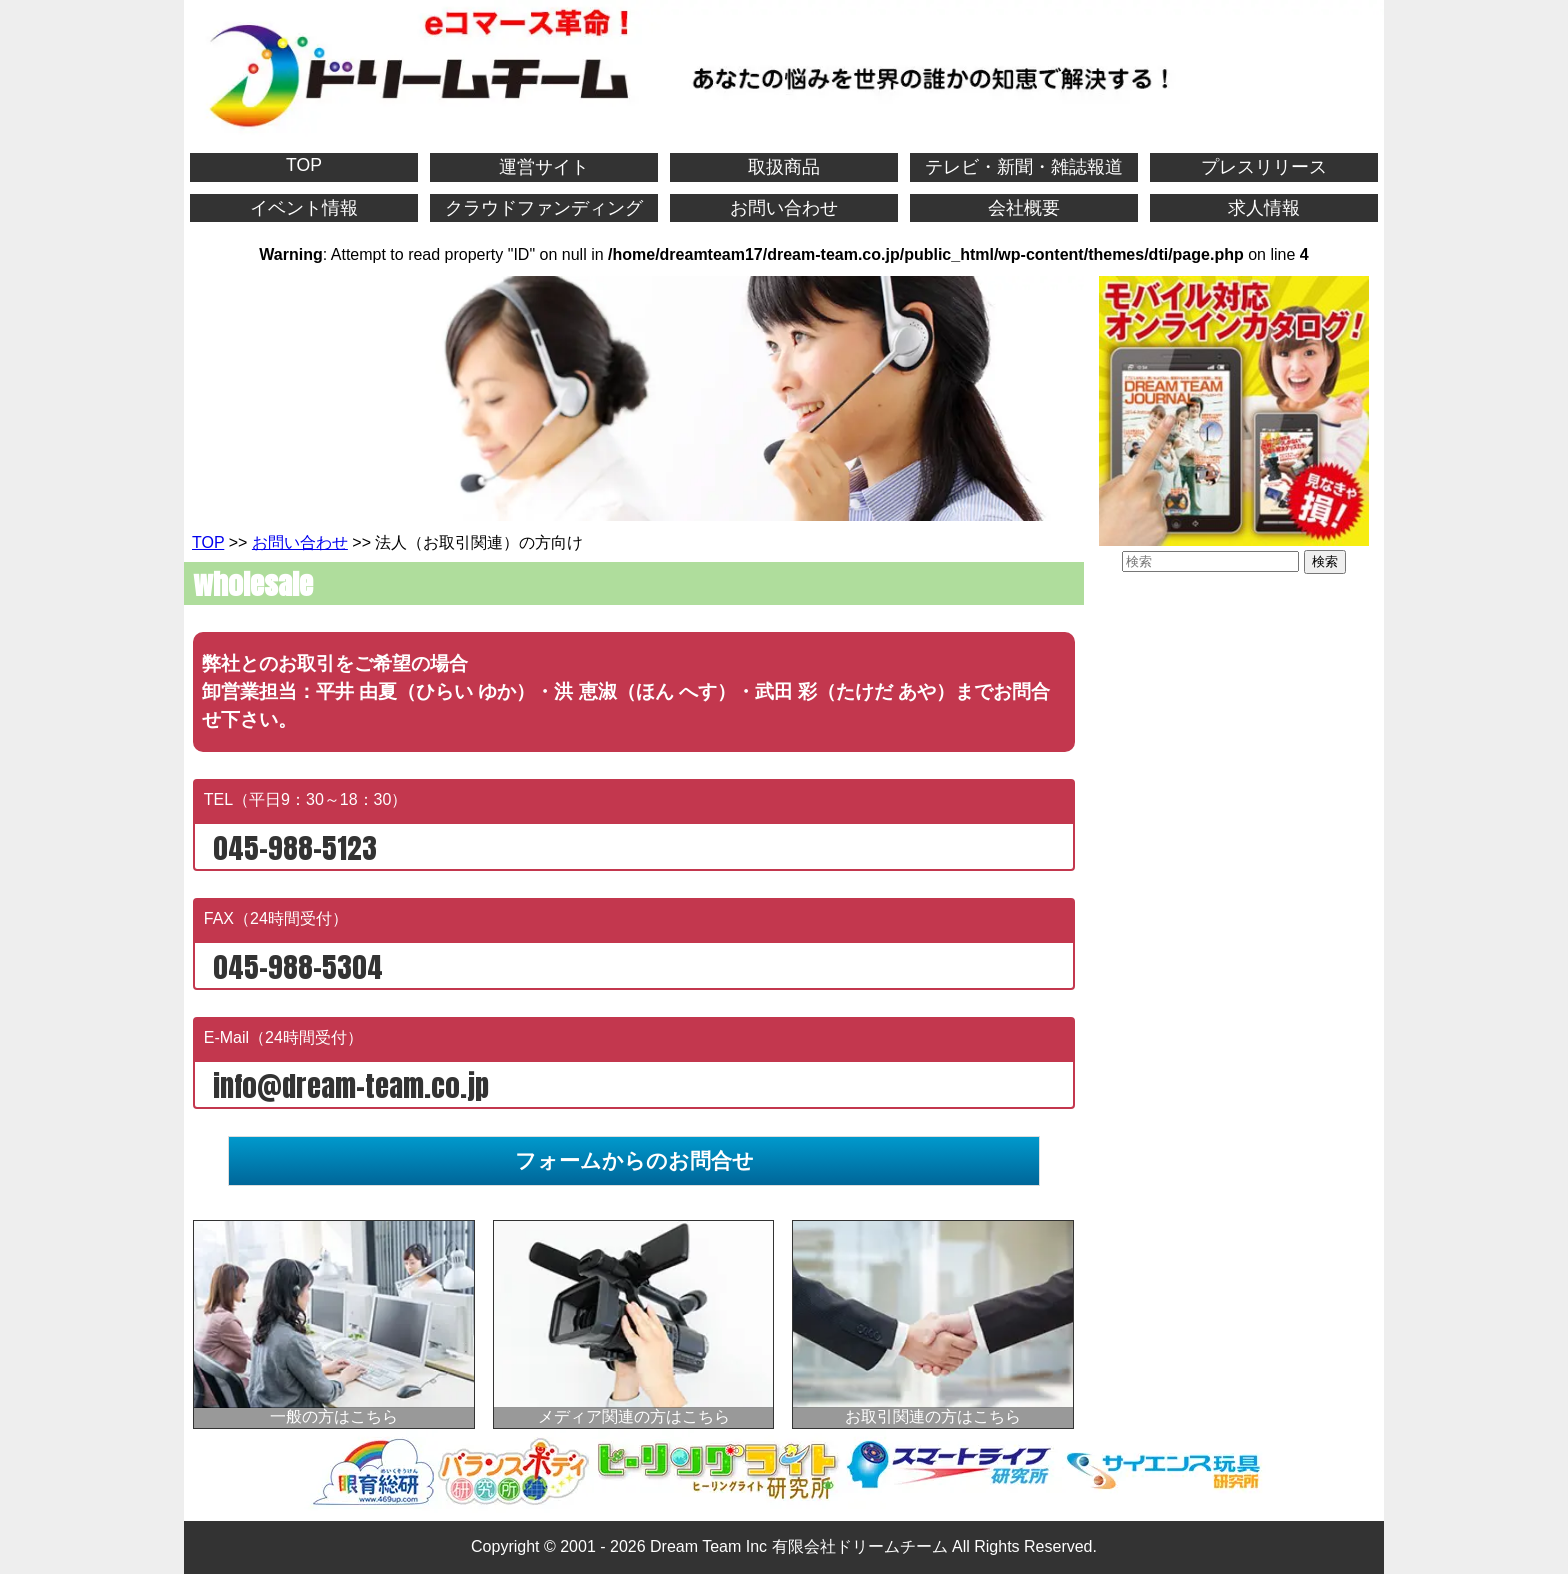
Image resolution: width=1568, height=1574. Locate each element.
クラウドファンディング (544, 208)
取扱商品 (784, 167)
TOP (304, 165)
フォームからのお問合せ (634, 1160)
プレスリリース (1264, 167)
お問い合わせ (784, 208)
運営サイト (544, 167)
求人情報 (1264, 208)
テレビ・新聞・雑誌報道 (1024, 167)
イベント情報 (304, 208)
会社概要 (1024, 208)
